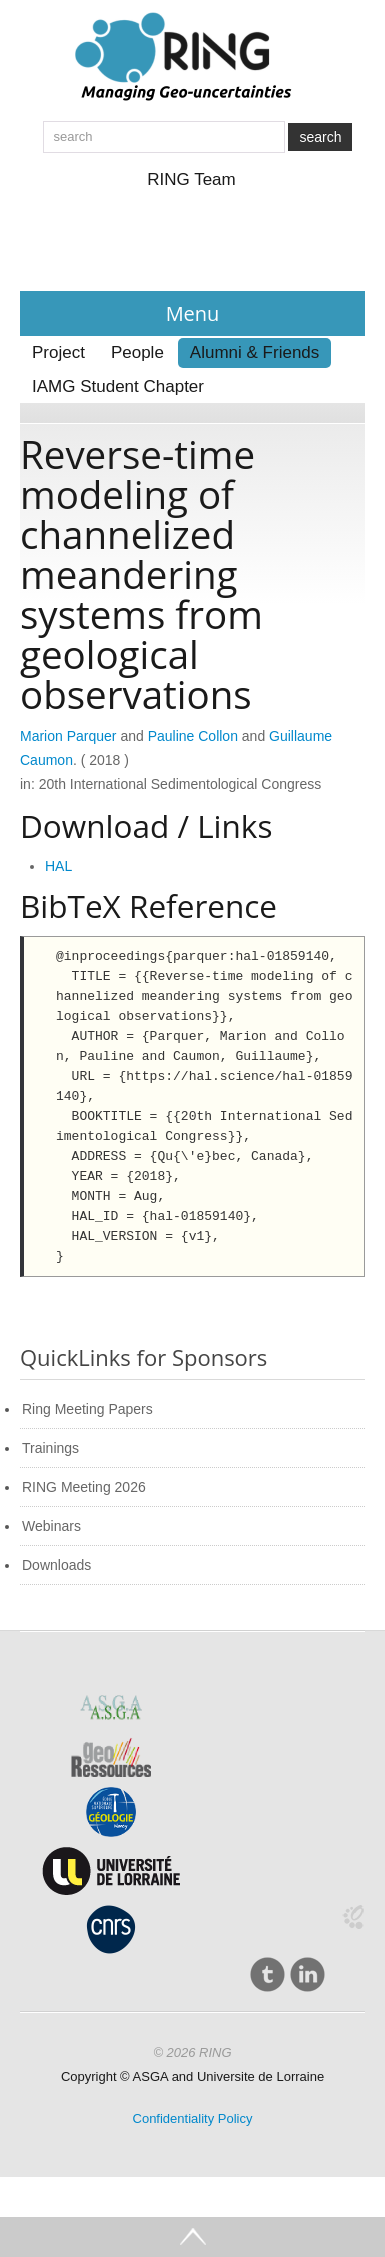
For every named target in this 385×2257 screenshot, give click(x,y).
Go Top (192, 2237)
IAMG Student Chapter (118, 386)
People (137, 352)
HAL (58, 866)
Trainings (50, 1448)
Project (58, 352)
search (320, 137)
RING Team (191, 179)
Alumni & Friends (254, 352)
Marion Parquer (68, 736)
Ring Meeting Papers (87, 1409)
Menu (193, 313)
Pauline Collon (193, 736)
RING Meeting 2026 (84, 1487)
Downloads (56, 1565)
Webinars (51, 1526)
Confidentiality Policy (193, 2118)
